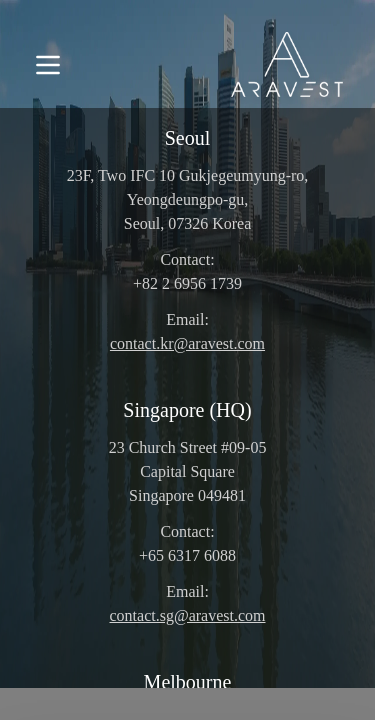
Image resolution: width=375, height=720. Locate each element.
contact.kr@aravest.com (187, 343)
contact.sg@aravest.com (187, 615)
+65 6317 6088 (187, 555)
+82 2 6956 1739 (187, 283)
